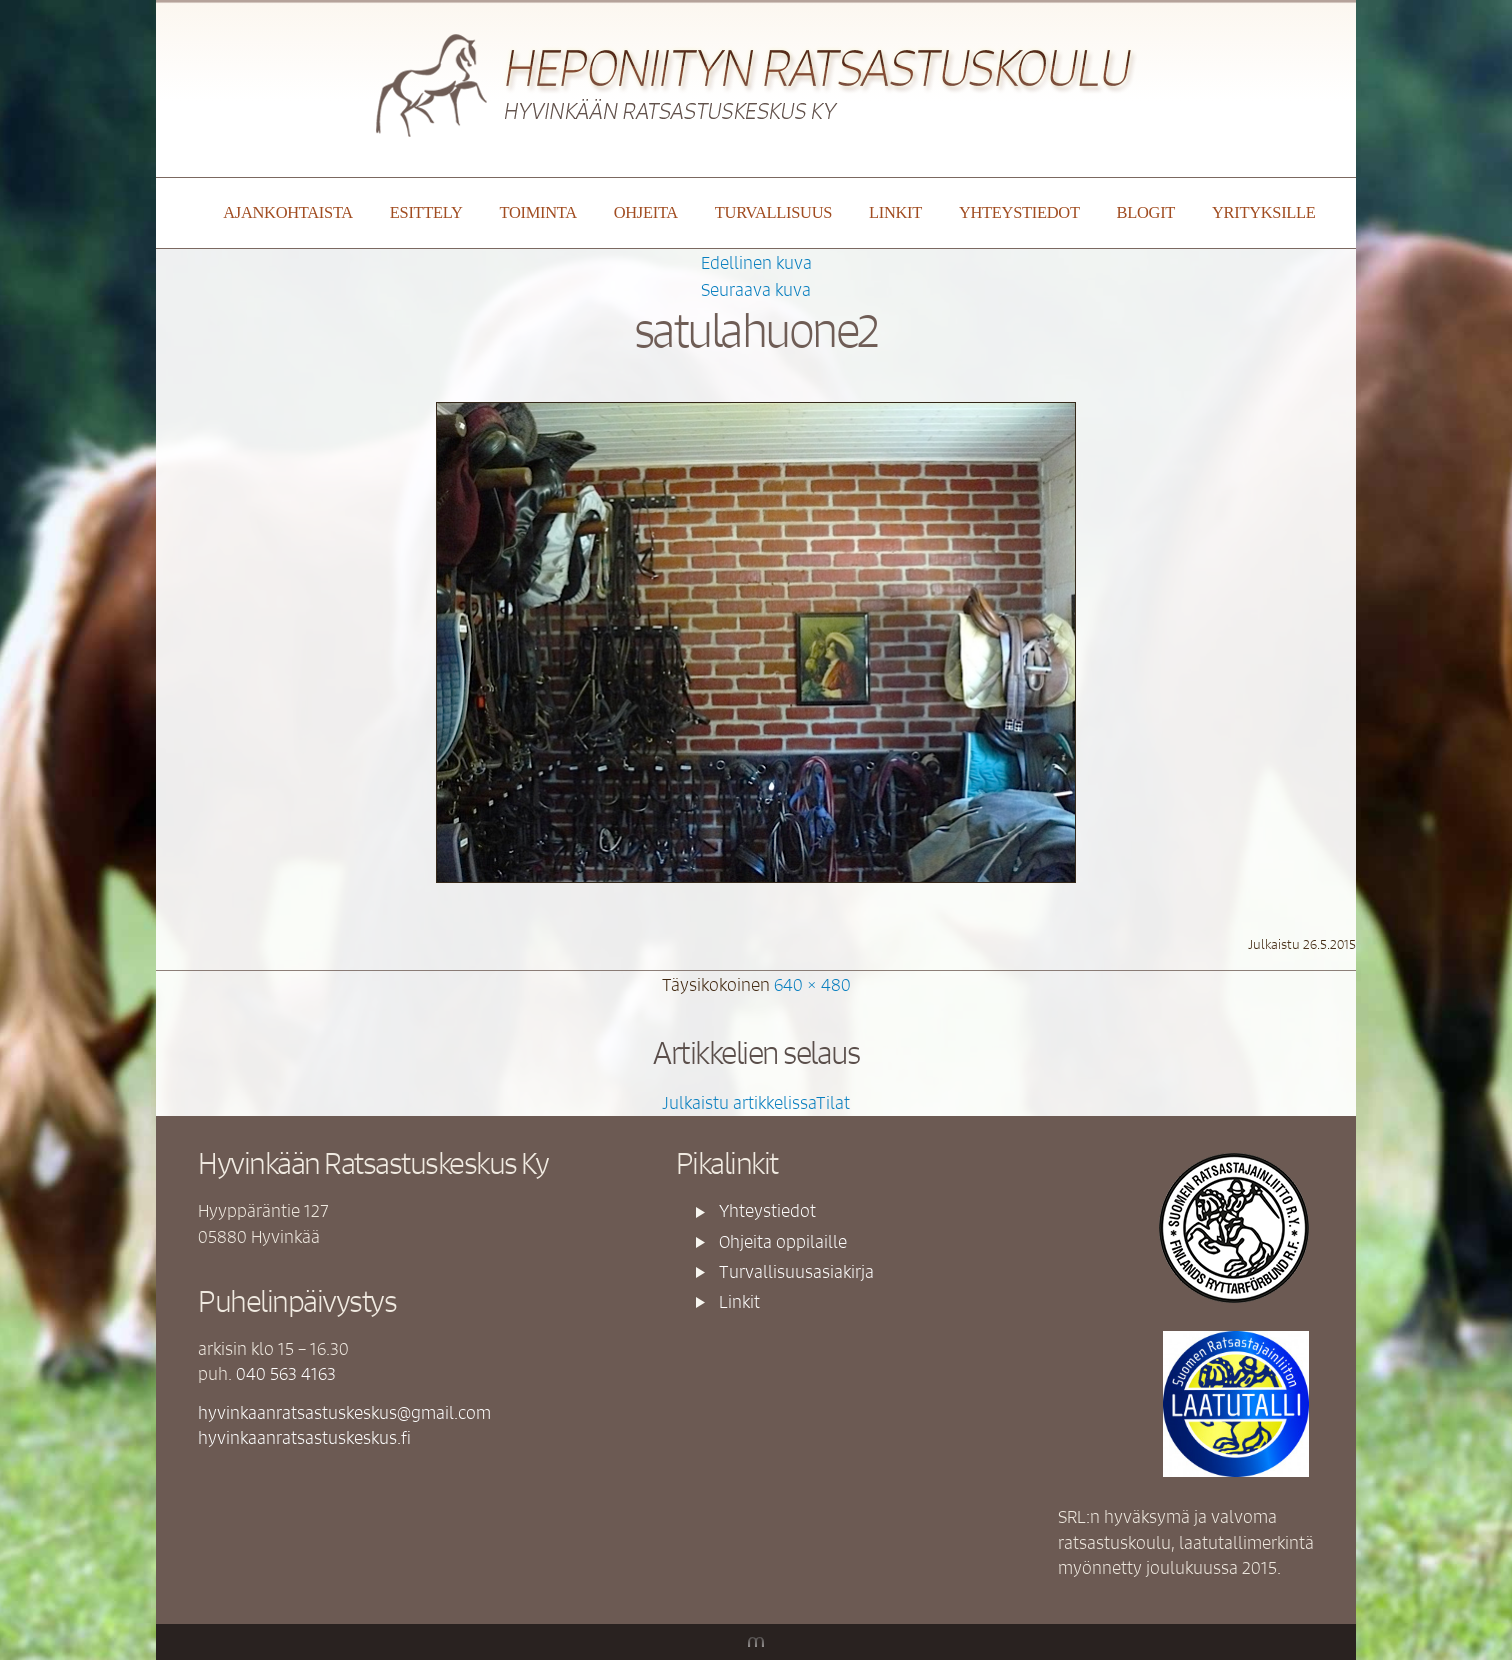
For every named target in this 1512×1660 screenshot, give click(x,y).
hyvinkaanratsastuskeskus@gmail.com (344, 1412)
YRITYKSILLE (1264, 212)
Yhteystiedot (1019, 212)
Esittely (426, 212)
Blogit (1146, 212)
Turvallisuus (773, 212)
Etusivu (186, 213)
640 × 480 (812, 984)
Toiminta (537, 212)
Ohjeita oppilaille (783, 1241)
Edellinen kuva (756, 262)
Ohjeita (646, 212)
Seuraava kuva (756, 289)
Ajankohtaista (288, 212)
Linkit (895, 212)
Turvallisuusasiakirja (796, 1271)
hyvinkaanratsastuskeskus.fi (304, 1437)
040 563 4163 (286, 1373)
